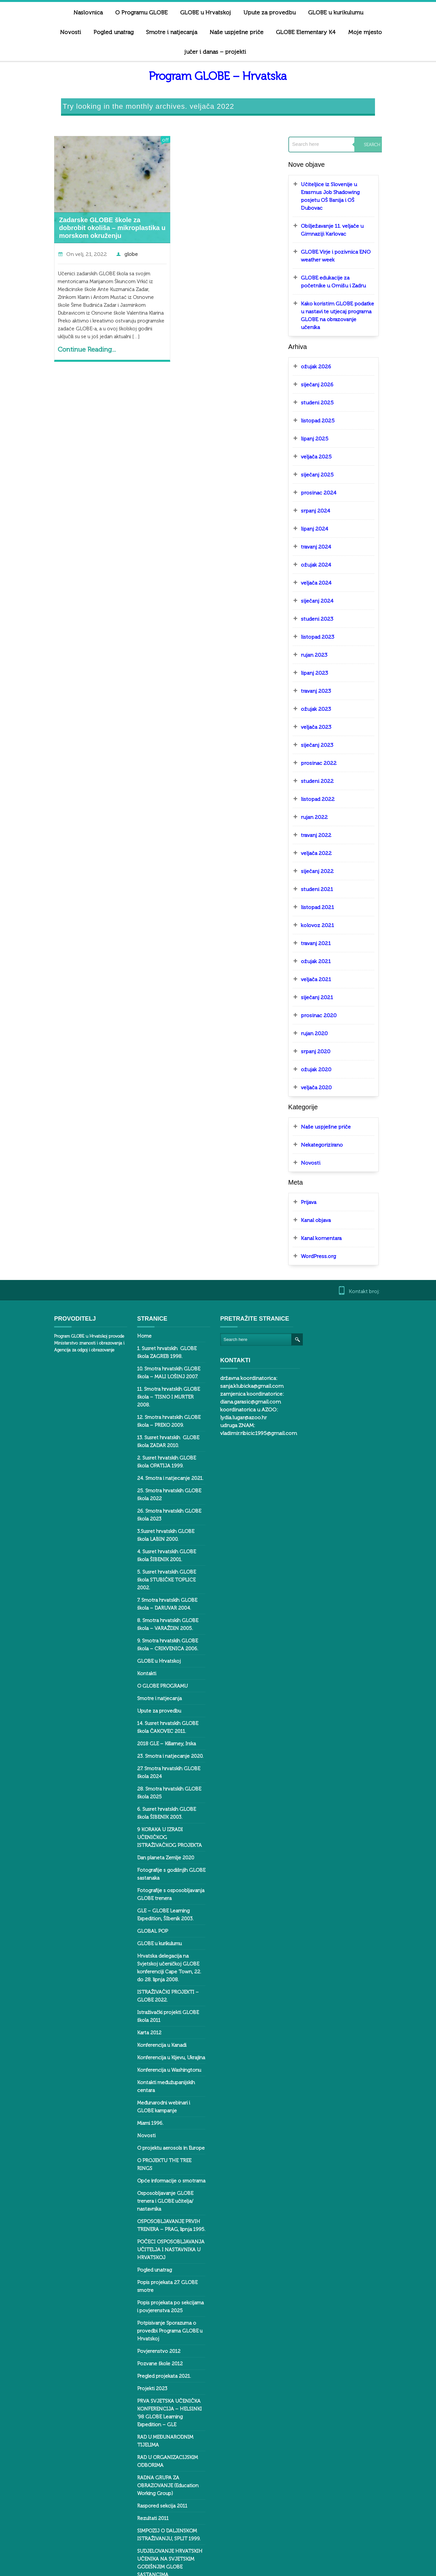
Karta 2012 (137, 1966)
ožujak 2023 (325, 673)
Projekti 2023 (140, 2290)
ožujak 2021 (325, 926)
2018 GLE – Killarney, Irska (154, 1692)
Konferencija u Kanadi (150, 1978)
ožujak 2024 (325, 529)
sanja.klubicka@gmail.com (345, 1309)
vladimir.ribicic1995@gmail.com (352, 1356)
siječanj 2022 (326, 836)
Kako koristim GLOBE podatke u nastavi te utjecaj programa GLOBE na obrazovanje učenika (352, 284)
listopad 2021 (326, 872)
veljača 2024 (325, 547)
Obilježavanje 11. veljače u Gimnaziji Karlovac (341, 202)
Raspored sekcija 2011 (150, 2384)
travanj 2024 (325, 511)
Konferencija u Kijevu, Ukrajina (159, 1991)
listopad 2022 (326, 764)
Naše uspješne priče (172, 32)
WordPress (117, 2567)
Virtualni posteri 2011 (149, 2535)
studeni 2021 (326, 854)
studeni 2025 (326, 367)
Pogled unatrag (142, 2179)
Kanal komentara (330, 1203)
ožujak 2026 (325, 331)
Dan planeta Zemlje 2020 (153, 1799)
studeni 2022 (326, 746)
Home (132, 1301)
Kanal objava (325, 1185)
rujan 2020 (323, 998)
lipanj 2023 (323, 637)
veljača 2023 (325, 691)
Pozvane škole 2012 (148, 2265)
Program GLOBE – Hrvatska (218, 56)
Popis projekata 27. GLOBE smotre (164, 2192)
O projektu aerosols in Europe (159, 2073)
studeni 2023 (326, 583)
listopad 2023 (326, 601)
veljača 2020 (325, 1052)
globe (108, 234)
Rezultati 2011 (141, 2396)
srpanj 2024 (324, 475)
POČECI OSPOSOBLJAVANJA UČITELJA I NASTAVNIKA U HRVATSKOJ (159, 2159)
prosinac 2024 (327, 457)
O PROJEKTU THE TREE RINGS (160, 2086)
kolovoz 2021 (326, 890)
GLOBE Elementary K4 (241, 32)
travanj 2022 (325, 800)
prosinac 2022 (327, 728)
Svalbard (134, 2457)
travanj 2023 (325, 655)
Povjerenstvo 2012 (147, 2253)
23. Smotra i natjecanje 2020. (158, 1705)
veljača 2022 (325, 818)
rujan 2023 (323, 619)
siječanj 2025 (326, 439)
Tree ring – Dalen (144, 2490)
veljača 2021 (325, 944)
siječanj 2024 (326, 565)
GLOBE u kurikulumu (147, 1885)
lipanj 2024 (323, 493)
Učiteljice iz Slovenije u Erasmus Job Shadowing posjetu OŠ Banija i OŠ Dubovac (351, 173)
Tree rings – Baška (146, 2503)
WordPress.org (327, 1221)
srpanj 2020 (324, 1016)
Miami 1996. (138, 2048)
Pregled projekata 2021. (152, 2278)
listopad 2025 (326, 385)
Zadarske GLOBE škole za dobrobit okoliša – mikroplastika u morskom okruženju (89, 208)
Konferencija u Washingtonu (157, 2003)
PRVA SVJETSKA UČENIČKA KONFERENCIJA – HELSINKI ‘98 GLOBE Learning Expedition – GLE (164, 2310)
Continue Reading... (64, 330)
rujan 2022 (323, 782)
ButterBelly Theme (53, 2567)
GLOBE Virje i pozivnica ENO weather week (345, 228)
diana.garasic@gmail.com (344, 1325)
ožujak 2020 (325, 1034)
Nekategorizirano (331, 1109)
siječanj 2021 (326, 962)
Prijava (317, 1167)
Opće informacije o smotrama (159, 2098)
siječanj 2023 (326, 710)
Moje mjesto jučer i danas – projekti (332, 32)
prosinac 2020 (327, 980)
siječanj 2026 (326, 349)
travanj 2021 (325, 908)
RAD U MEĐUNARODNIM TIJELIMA (164, 2331)
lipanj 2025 (323, 403)
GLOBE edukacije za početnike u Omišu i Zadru (349, 254)
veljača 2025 (325, 421)
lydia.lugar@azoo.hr (337, 1340)
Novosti (356, 12)
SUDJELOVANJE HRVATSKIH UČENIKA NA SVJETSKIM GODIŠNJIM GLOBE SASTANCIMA (164, 2437)
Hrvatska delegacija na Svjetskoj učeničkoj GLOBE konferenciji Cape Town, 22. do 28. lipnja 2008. (164, 1905)
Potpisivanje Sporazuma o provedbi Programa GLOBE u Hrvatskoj (158, 2232)
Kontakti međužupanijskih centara (163, 2016)
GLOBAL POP (140, 1872)
